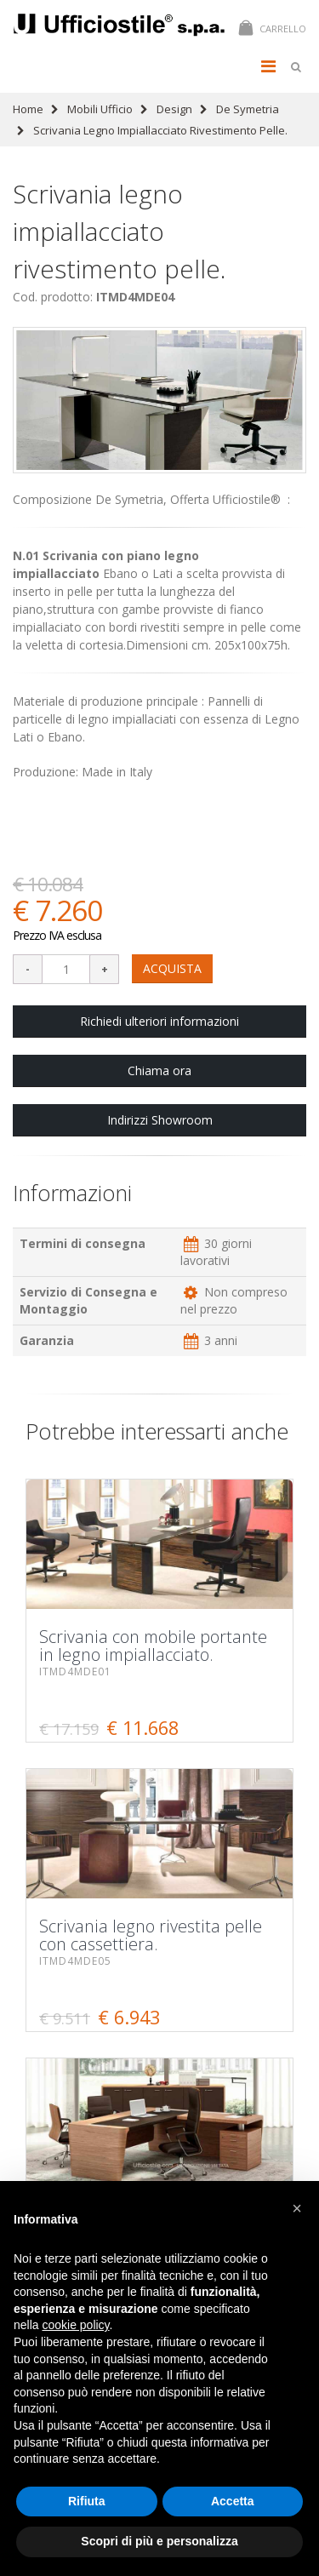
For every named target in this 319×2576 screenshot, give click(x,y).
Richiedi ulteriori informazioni (159, 1021)
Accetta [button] (232, 2501)
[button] (296, 2208)
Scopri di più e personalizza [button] (159, 2541)
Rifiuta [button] (86, 2501)
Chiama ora (159, 1070)
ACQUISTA (172, 968)
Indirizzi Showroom (160, 1120)
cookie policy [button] (75, 2325)
